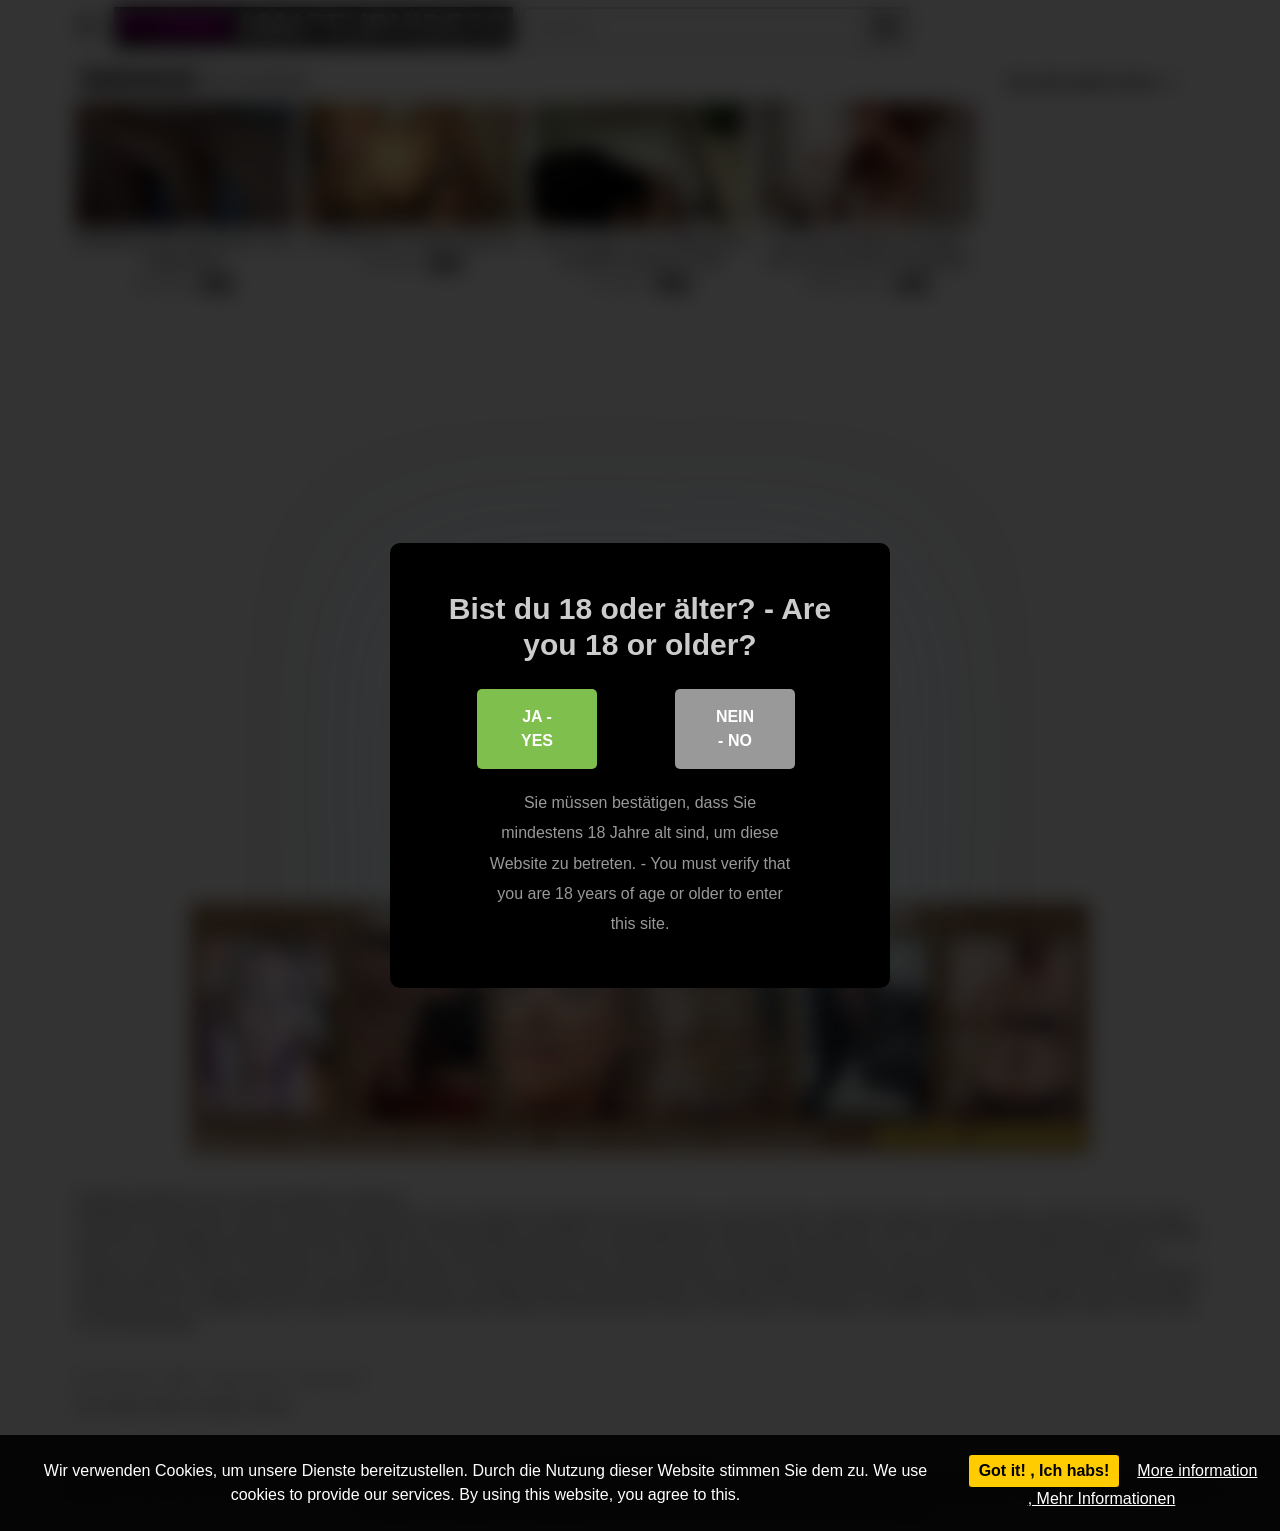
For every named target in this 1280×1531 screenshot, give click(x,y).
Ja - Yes (537, 728)
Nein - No (735, 728)
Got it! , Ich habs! (1044, 1470)
